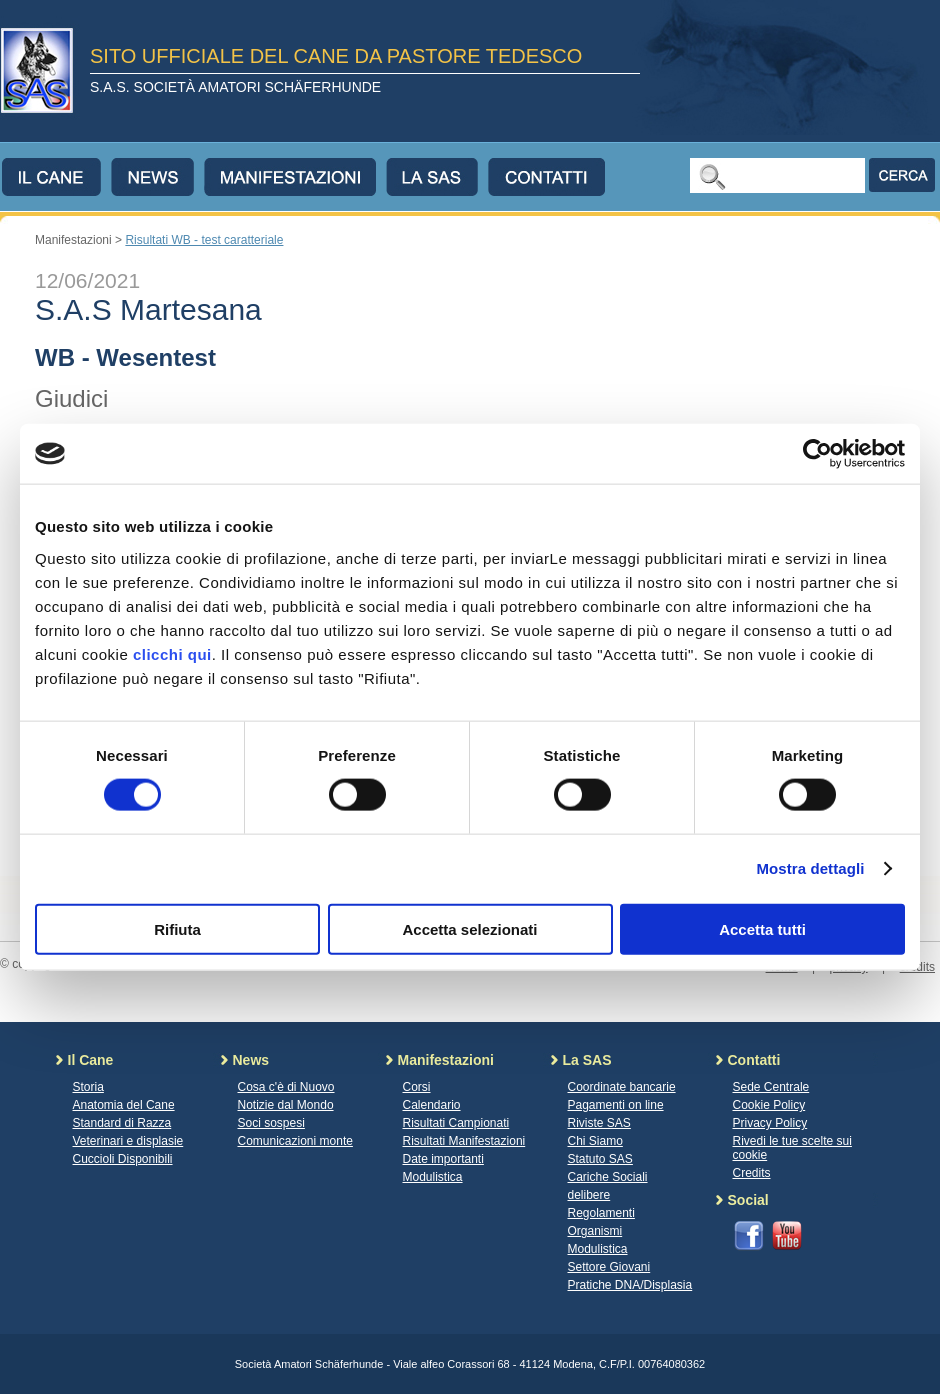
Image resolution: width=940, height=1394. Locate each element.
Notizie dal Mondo (286, 1105)
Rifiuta (177, 928)
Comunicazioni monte (295, 1141)
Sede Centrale (771, 1087)
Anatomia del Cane (124, 1105)
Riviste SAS (599, 1123)
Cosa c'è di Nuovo (286, 1087)
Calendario (432, 1105)
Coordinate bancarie (622, 1087)
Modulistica (433, 1177)
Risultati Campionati (456, 1123)
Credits (752, 1173)
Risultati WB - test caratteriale (204, 240)
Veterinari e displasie (128, 1141)
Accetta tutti (762, 928)
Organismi (595, 1231)
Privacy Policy (770, 1123)
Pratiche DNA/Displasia (630, 1285)
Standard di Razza (122, 1123)
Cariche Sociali (608, 1177)
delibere (589, 1195)
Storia (88, 1087)
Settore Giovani (609, 1267)
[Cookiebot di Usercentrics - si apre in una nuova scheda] (817, 454)
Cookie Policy (769, 1105)
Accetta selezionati (469, 928)
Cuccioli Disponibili (123, 1159)
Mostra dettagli (810, 868)
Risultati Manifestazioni (464, 1141)
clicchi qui (172, 653)
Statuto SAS (600, 1159)
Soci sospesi (271, 1123)
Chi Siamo (595, 1141)
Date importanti (443, 1159)
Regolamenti (601, 1213)
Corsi (417, 1087)
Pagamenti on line (616, 1105)
